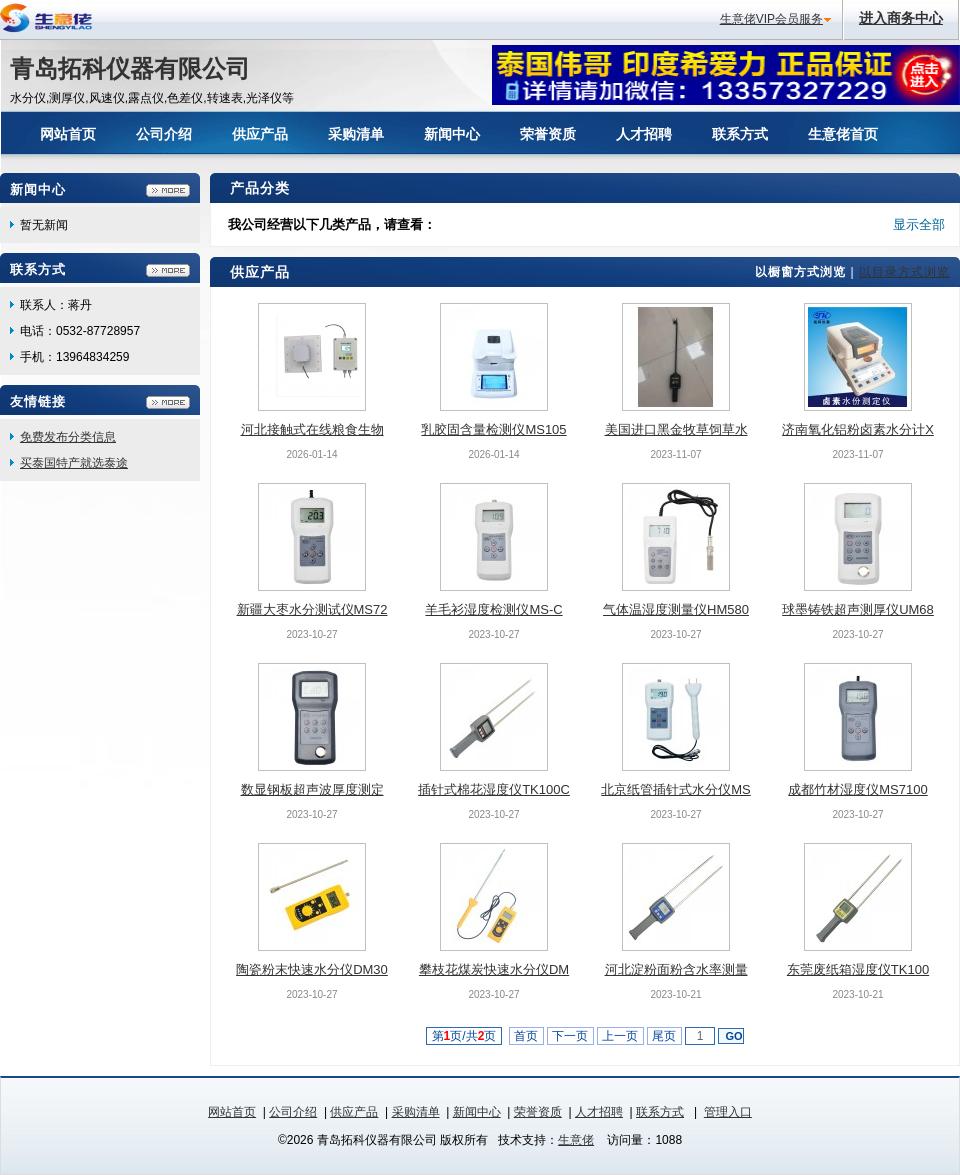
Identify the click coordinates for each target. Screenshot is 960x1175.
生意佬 (576, 1140)
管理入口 (728, 1112)
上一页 (620, 1036)
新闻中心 (477, 1112)
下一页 (570, 1036)
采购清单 (416, 1112)
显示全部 (919, 224)
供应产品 (354, 1112)
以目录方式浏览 (904, 272)
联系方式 (660, 1112)
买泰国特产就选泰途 (74, 463)
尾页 (664, 1036)
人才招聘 (599, 1112)
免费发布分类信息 (68, 437)
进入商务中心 (901, 18)
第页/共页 (464, 1036)
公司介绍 (293, 1112)
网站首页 (232, 1112)
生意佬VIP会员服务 (771, 19)
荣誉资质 (538, 1112)
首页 (526, 1036)
